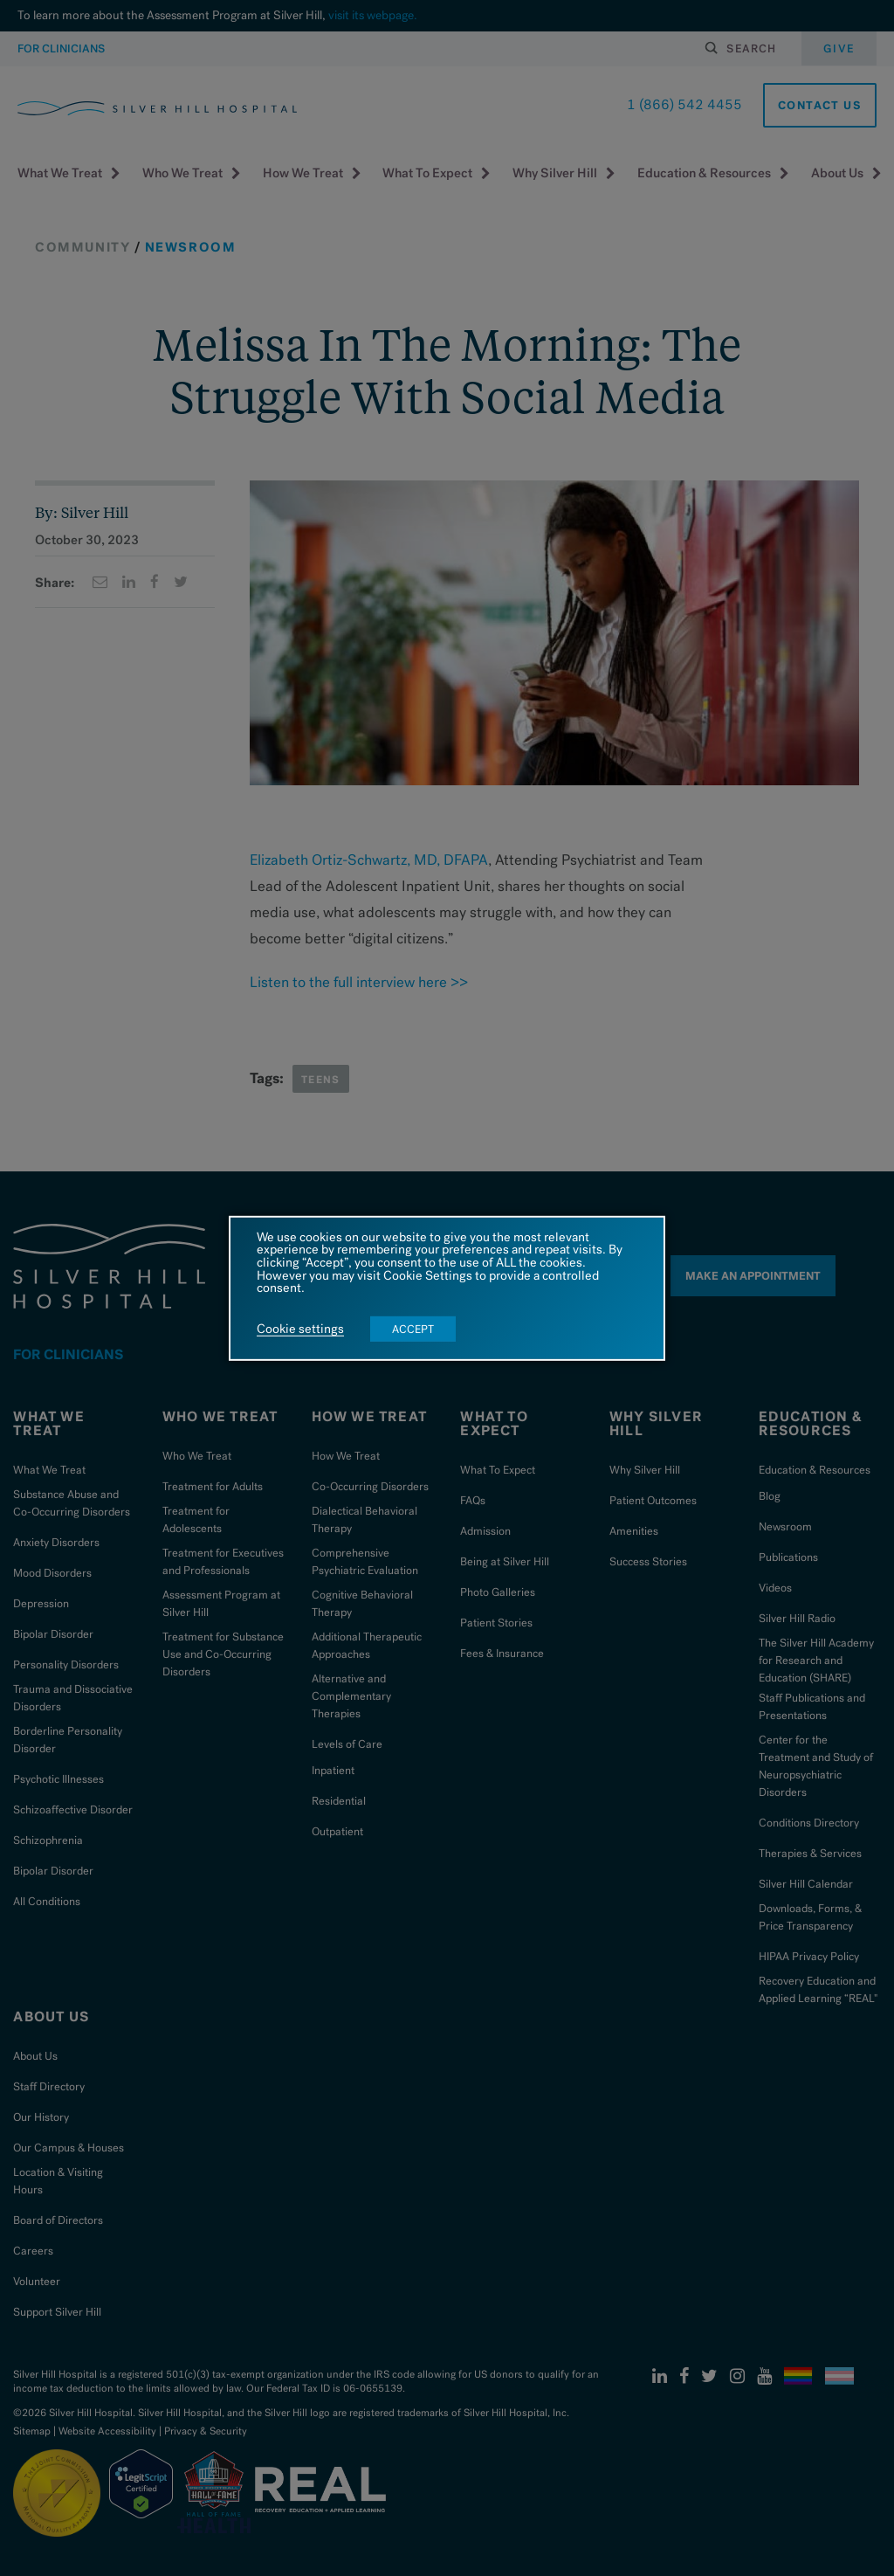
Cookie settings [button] (300, 1329)
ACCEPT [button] (413, 1329)
